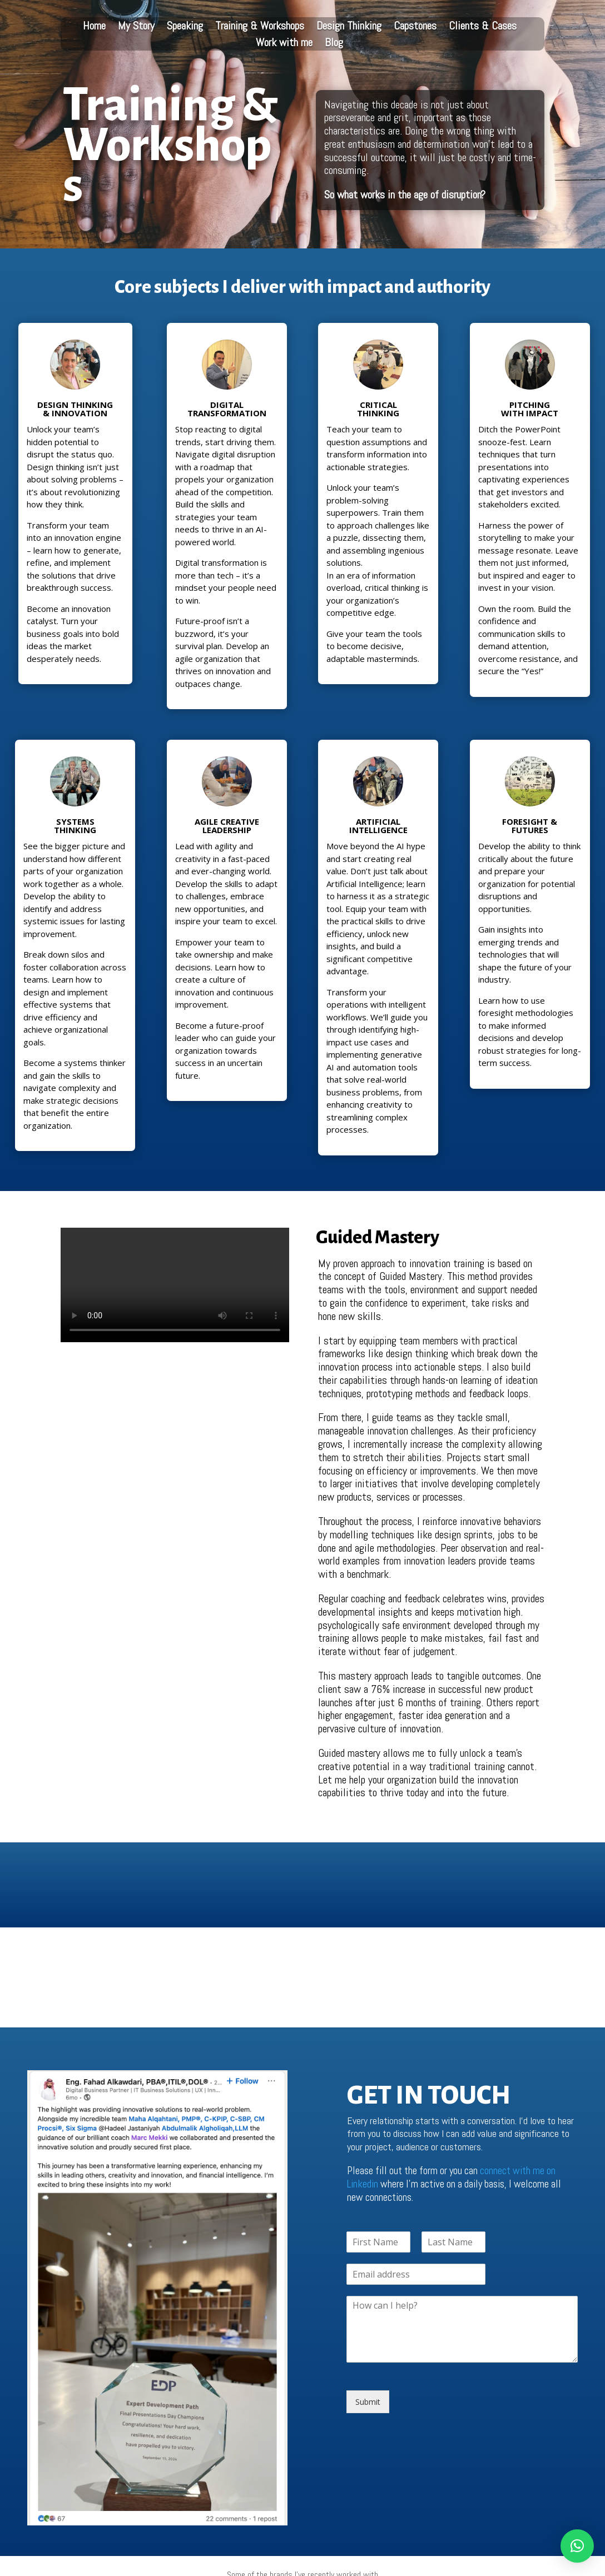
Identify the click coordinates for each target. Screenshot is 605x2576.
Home (94, 27)
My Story (136, 27)
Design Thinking (348, 27)
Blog (334, 43)
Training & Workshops (259, 27)
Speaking (185, 27)
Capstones (415, 27)
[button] (577, 2546)
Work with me (284, 43)
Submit (367, 2401)
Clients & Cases (483, 27)
